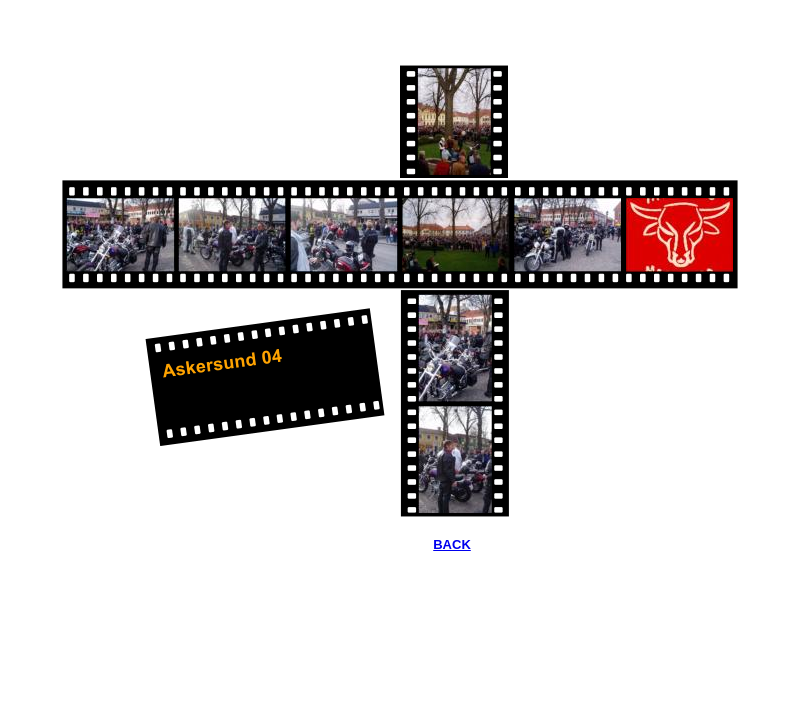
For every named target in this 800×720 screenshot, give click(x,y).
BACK (452, 544)
